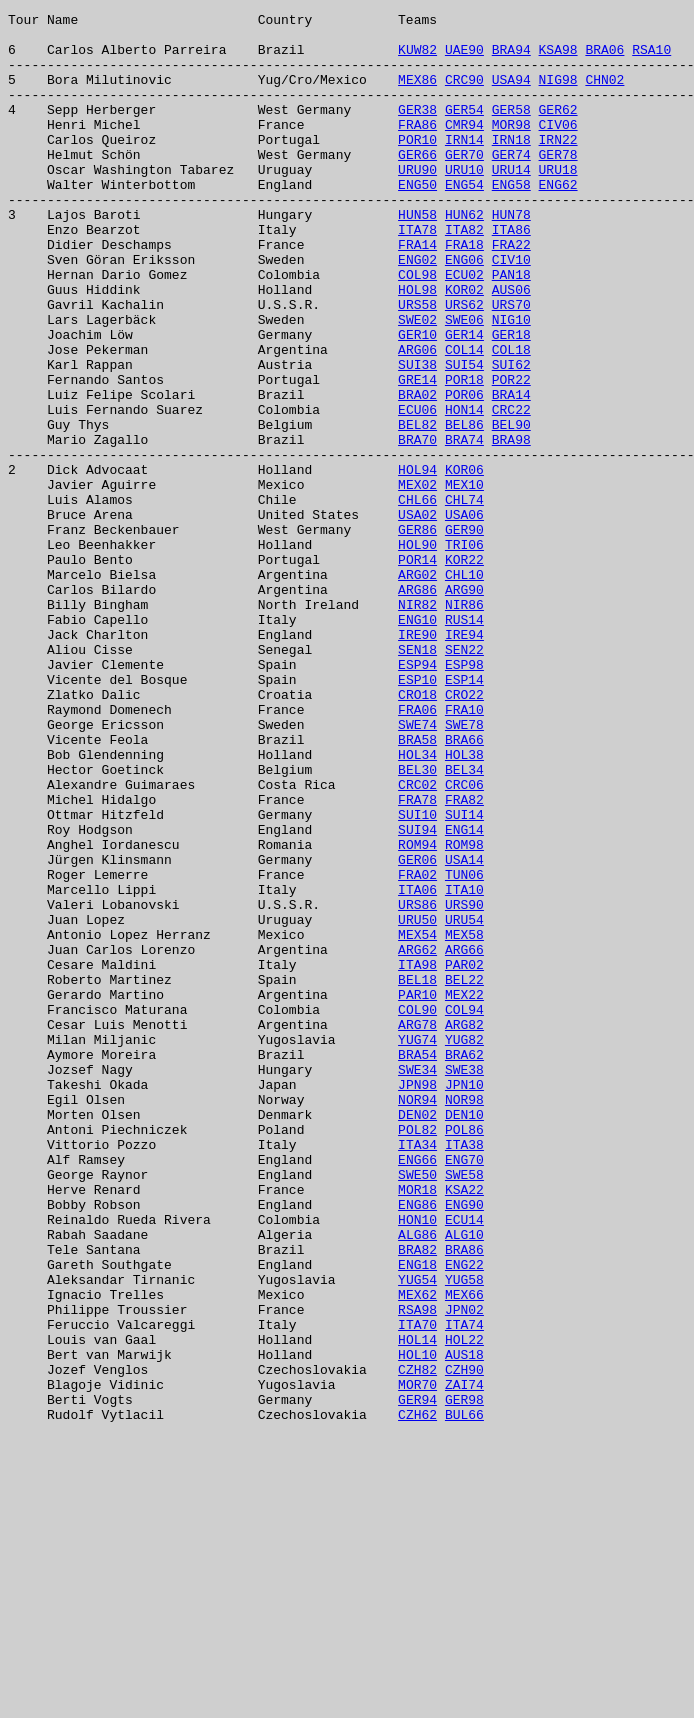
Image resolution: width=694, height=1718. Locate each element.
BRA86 (464, 1498)
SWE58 (464, 1408)
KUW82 (417, 58)
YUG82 (464, 1246)
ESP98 (464, 796)
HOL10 (417, 1624)
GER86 (417, 634)
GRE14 (417, 454)
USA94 (511, 94)
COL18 (511, 418)
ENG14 (464, 994)
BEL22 (464, 1174)
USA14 (464, 1030)
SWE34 (417, 1282)
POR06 (464, 472)
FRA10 (464, 850)
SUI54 (464, 436)
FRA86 (417, 148)
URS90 (464, 1084)
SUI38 (417, 436)
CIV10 (511, 310)
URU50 (417, 1102)
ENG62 (557, 220)
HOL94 (417, 562)
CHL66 (417, 598)
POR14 (417, 670)
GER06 (417, 1030)
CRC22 (511, 490)
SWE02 (417, 382)
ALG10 (464, 1480)
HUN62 (464, 256)
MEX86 (417, 94)
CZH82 (417, 1642)
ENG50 (417, 220)
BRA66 (464, 886)
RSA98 (417, 1570)
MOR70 (417, 1660)
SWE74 (417, 868)
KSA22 (464, 1426)
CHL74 (464, 598)
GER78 (557, 184)
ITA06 (417, 1066)
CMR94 (464, 148)
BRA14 (511, 472)
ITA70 (417, 1588)
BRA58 (417, 886)
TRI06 (464, 652)
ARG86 (417, 706)
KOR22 (464, 670)
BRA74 (464, 526)
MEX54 (417, 1120)
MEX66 (464, 1552)
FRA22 (511, 292)
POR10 (417, 166)
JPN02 (464, 1570)
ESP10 (417, 814)
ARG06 (417, 418)
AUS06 (511, 346)
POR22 (511, 454)
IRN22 (557, 166)
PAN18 (511, 328)
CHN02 (604, 94)
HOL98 (417, 346)
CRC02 (417, 940)
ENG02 (417, 310)
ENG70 (464, 1390)
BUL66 (464, 1696)
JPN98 (417, 1300)
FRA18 (464, 292)
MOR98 (511, 148)
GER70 (464, 184)
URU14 (511, 202)
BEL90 (511, 508)
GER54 (464, 130)
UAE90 (464, 58)
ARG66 (464, 1138)
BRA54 (417, 1264)
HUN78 (511, 256)
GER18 (511, 400)
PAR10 (417, 1192)
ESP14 (464, 814)
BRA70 (417, 526)
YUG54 (417, 1534)
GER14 (464, 400)
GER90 (464, 634)
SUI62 (511, 436)
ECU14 (464, 1462)
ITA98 (417, 1156)
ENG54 (464, 220)
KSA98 (557, 58)
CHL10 (464, 688)
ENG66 (417, 1390)
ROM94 (417, 1012)
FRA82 (464, 958)
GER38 (417, 130)
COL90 (417, 1210)
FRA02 (417, 1048)
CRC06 (464, 940)
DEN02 (417, 1336)
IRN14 (464, 166)
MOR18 (417, 1426)
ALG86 (417, 1480)
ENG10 (417, 742)
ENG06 (464, 310)
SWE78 (464, 868)
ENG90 (464, 1444)
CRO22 (464, 832)
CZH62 (417, 1696)
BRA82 (417, 1498)
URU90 (417, 202)
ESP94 (417, 796)
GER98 (464, 1678)
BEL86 (464, 508)
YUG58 (464, 1534)
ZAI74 (464, 1660)
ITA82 (464, 274)
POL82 (417, 1354)
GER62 (557, 130)
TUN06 (464, 1048)
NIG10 (511, 382)
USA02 (417, 616)
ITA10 (464, 1066)
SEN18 (417, 778)
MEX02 (417, 580)
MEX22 (464, 1192)
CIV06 (557, 148)
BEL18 (417, 1174)
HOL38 (464, 904)
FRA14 (417, 292)
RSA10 (651, 58)
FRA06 (417, 850)
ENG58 (511, 220)
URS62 (464, 364)
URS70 (511, 364)
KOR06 (464, 562)
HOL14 (417, 1606)
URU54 (464, 1102)
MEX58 (464, 1120)
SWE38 (464, 1282)
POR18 (464, 454)
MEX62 (417, 1552)
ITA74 (464, 1588)
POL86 (464, 1354)
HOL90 (417, 652)
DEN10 (464, 1336)
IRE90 (417, 760)
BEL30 (417, 922)
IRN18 (511, 166)
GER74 (511, 184)
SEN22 (464, 778)
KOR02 (464, 346)
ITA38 (464, 1372)
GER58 (511, 130)
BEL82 (417, 508)
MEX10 (464, 580)
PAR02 (464, 1156)
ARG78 (417, 1228)
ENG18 (417, 1516)
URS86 (417, 1084)
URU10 (464, 202)
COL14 (464, 418)
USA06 (464, 616)
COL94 (464, 1210)
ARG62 (417, 1138)
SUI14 (464, 976)
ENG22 (464, 1516)
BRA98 (511, 526)
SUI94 (417, 994)
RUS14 (464, 742)
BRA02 (417, 472)
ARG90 (464, 706)
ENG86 (417, 1444)
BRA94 (511, 58)
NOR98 (464, 1318)
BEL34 (464, 922)
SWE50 (417, 1408)
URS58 (417, 364)
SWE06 (464, 382)
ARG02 (417, 688)
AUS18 (464, 1624)
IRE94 (464, 760)
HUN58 (417, 256)
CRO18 (417, 832)
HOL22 (464, 1606)
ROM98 (464, 1012)
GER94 (417, 1678)
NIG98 (557, 94)
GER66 (417, 184)
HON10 (417, 1462)
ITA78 (417, 274)
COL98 (417, 328)
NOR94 (417, 1318)
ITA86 (511, 274)
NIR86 (464, 724)
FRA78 (417, 958)
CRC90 (464, 94)
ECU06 (417, 490)
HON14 (464, 490)
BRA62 (464, 1264)
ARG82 (464, 1228)
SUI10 (417, 976)
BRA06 (604, 58)
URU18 (557, 202)
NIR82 (417, 724)
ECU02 (464, 328)
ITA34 (417, 1372)
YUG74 (417, 1246)
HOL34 (417, 904)
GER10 (417, 400)
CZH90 (464, 1642)
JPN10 (464, 1300)
